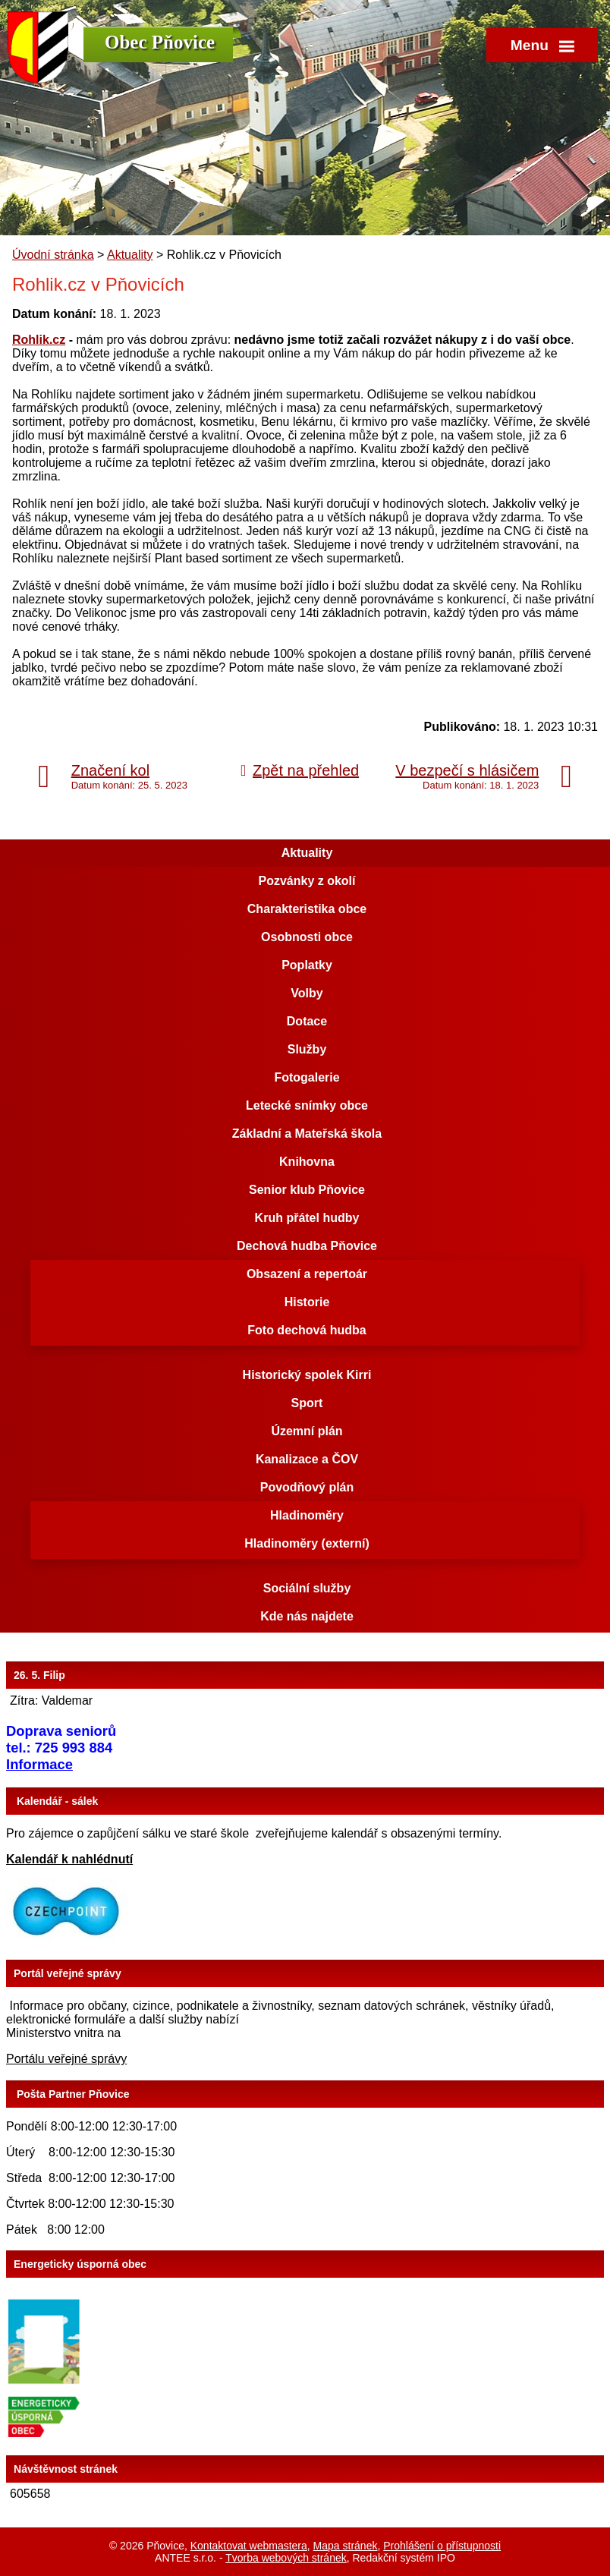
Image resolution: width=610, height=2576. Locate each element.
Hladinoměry (307, 1515)
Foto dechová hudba (306, 1330)
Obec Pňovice (160, 42)
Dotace (307, 1021)
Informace (39, 1764)
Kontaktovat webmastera (248, 2546)
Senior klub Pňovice (307, 1189)
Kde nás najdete (307, 1616)
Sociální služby (307, 1588)
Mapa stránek (345, 2546)
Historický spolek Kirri (307, 1374)
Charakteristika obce (306, 908)
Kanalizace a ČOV (307, 1459)
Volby (306, 993)
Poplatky (306, 965)
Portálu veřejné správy (66, 2058)
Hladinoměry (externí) (306, 1543)
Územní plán (306, 1431)
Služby (307, 1049)
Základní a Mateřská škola (307, 1133)
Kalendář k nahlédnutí (69, 1859)
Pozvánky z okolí (306, 880)
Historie (307, 1302)
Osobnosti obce (307, 937)
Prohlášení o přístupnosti (442, 2546)
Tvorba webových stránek (286, 2558)
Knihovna (307, 1161)
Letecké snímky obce (307, 1105)
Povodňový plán (307, 1487)
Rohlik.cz (38, 339)
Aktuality (129, 254)
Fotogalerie (306, 1077)
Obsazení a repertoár (307, 1274)
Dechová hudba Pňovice (307, 1245)
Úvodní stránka (53, 254)
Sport (307, 1403)
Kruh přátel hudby (307, 1217)
